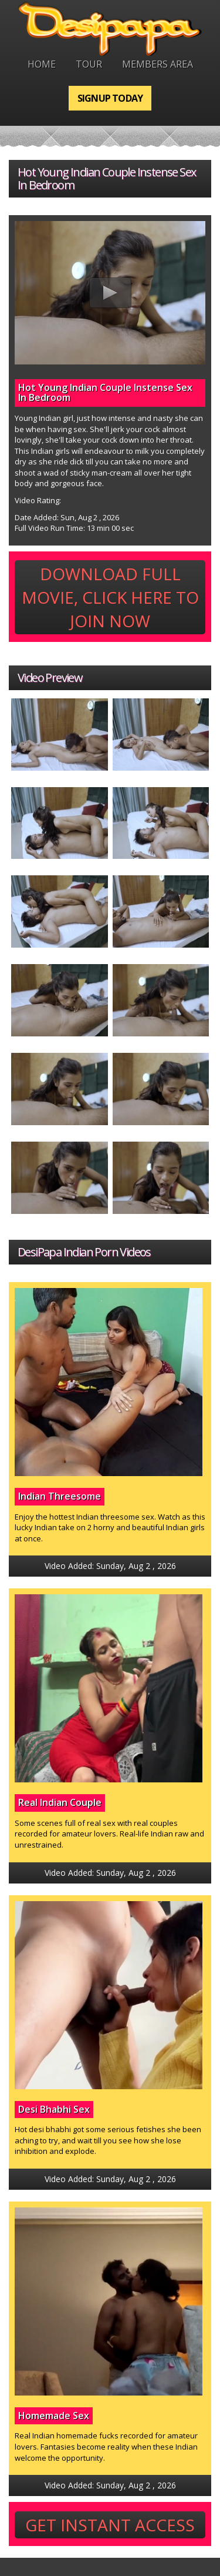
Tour (89, 64)
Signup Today (110, 98)
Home (42, 64)
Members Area (157, 64)
